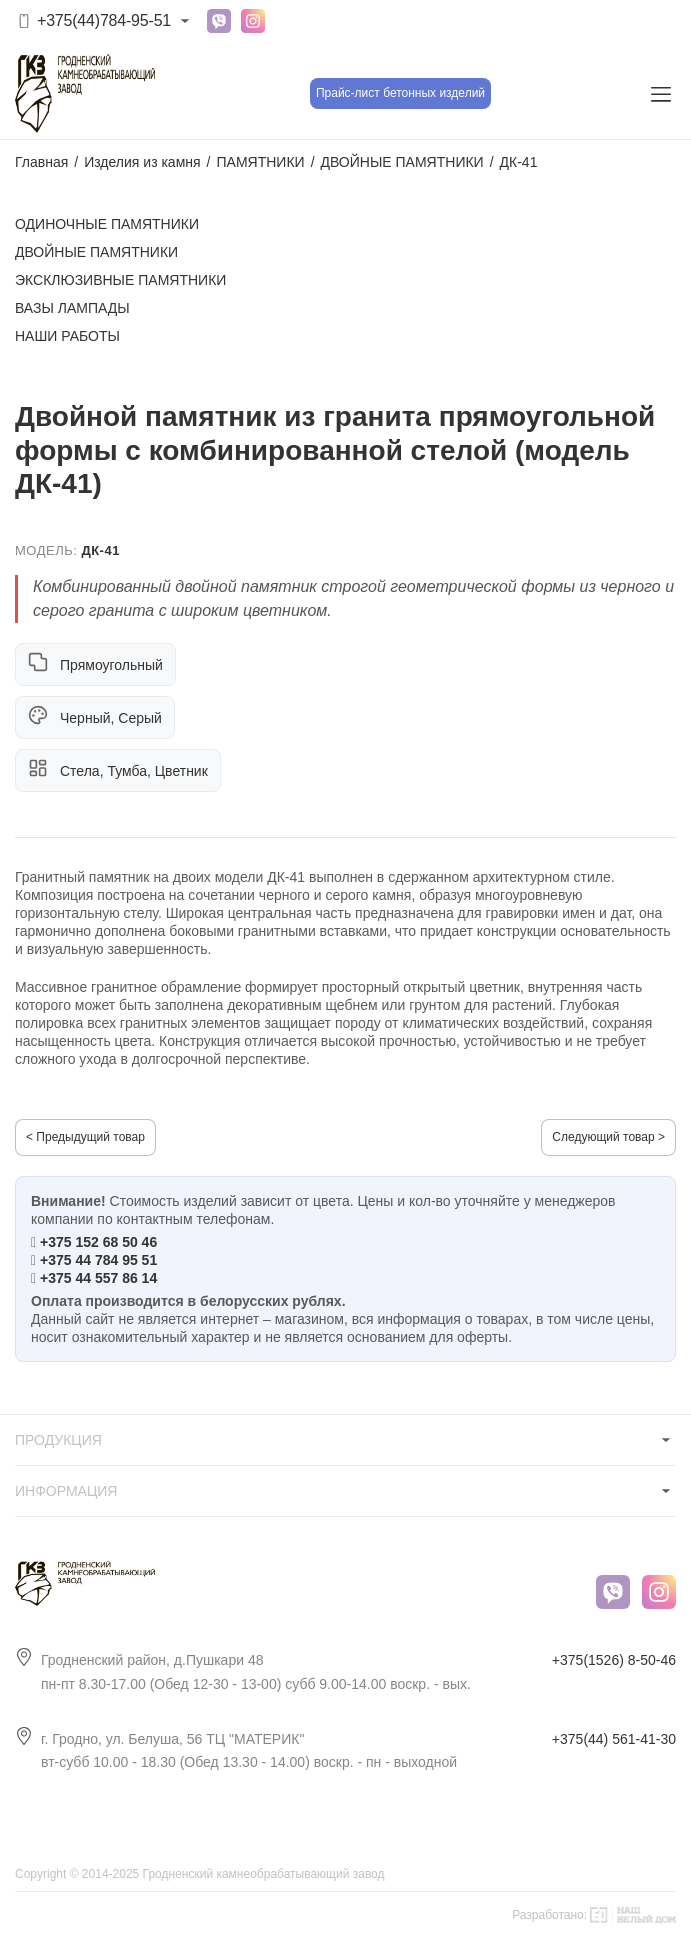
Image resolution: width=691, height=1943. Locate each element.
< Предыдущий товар (85, 1137)
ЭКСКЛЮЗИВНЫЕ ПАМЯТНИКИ (120, 280)
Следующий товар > (608, 1137)
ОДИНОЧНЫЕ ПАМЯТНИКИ (107, 224)
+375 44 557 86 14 (98, 1278)
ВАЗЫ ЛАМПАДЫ (72, 308)
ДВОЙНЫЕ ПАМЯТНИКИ (96, 252)
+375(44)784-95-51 (104, 20)
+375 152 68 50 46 (98, 1242)
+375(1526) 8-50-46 (614, 1660)
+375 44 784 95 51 (98, 1260)
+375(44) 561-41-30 (614, 1739)
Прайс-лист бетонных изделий (400, 93)
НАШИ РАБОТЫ (67, 336)
